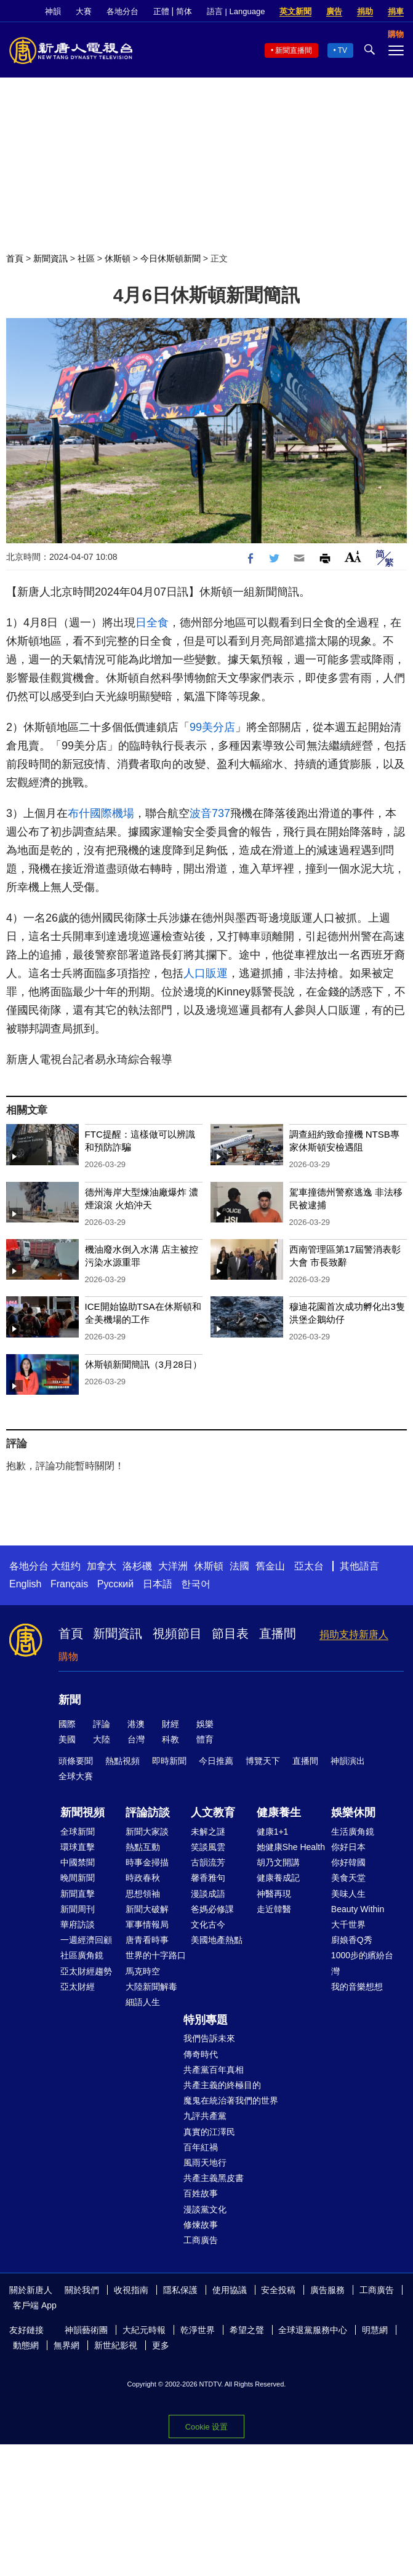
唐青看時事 (147, 1940)
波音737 (210, 813)
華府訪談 (77, 1924)
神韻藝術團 (86, 2330)
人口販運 (205, 973)
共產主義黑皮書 (213, 2178)
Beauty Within (357, 1909)
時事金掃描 (147, 1862)
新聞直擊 (77, 1894)
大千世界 (348, 1924)
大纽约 (66, 1566)
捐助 (365, 11)
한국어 (196, 1584)
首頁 (14, 258)
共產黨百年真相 (213, 2070)
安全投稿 (278, 2290)
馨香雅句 (208, 1878)
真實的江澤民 (209, 2132)
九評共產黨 (205, 2116)
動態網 (26, 2345)
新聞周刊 (77, 1909)
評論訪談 (148, 1812)
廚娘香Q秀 (351, 1940)
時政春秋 (143, 1878)
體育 (205, 1739)
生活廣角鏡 (352, 1831)
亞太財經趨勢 (86, 1971)
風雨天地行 (205, 2162)
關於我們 (82, 2290)
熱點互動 (143, 1847)
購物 (68, 1656)
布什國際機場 (101, 813)
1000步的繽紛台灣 (362, 1963)
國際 (67, 1724)
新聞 (69, 1700)
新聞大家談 (147, 1831)
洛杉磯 (137, 1566)
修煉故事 (200, 2225)
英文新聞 (295, 11)
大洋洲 (173, 1566)
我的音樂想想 (357, 1987)
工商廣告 (200, 2240)
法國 (239, 1566)
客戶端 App (35, 2305)
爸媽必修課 (212, 1909)
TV (342, 50)
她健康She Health (291, 1847)
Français (69, 1584)
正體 (161, 11)
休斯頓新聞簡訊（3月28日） (143, 1364)
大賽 (84, 11)
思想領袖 (143, 1894)
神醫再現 (274, 1894)
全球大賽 (75, 1776)
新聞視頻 (82, 1812)
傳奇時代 (200, 2054)
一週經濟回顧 (86, 1940)
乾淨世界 (197, 2330)
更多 (160, 2345)
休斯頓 (117, 258)
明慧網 (375, 2330)
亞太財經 (77, 1987)
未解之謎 (208, 1831)
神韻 (53, 11)
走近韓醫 (274, 1909)
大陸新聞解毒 (151, 1987)
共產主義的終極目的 (222, 2085)
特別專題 (205, 2020)
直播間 (277, 1633)
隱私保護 (180, 2290)
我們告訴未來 (209, 2038)
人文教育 (213, 1812)
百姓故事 (200, 2193)
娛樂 (205, 1724)
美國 (67, 1739)
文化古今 (208, 1924)
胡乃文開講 (278, 1862)
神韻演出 (348, 1761)
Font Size (353, 556)
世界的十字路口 (156, 1955)
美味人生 (348, 1894)
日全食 (152, 622)
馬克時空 (143, 1971)
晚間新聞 (77, 1878)
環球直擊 (77, 1847)
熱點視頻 (122, 1761)
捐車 (396, 11)
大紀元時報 (144, 2330)
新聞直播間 (293, 50)
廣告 (334, 11)
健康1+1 (273, 1831)
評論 (101, 1724)
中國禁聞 (77, 1862)
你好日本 (348, 1847)
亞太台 (309, 1566)
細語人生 (143, 2002)
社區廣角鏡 (81, 1955)
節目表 (230, 1633)
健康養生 (279, 1812)
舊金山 (270, 1566)
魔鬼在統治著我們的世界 (230, 2100)
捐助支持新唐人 (353, 1634)
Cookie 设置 (206, 2426)
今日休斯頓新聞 (170, 258)
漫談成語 (208, 1894)
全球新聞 (77, 1831)
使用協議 (229, 2290)
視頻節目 (177, 1633)
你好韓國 (348, 1862)
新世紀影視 (115, 2345)
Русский (115, 1584)
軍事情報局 (147, 1924)
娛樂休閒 (353, 1812)
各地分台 (122, 11)
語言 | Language (236, 11)
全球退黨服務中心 (312, 2330)
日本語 (157, 1584)
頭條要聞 (75, 1761)
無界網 (66, 2345)
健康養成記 (278, 1878)
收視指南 (131, 2290)
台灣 (136, 1739)
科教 (170, 1739)
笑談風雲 (208, 1847)
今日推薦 (216, 1761)
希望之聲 (247, 2330)
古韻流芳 (208, 1862)
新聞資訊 (50, 258)
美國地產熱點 (217, 1940)
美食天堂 (348, 1878)
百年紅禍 (200, 2147)
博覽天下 (263, 1761)
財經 (170, 1724)
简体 (184, 11)
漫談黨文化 (205, 2209)
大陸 (101, 1739)
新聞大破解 (147, 1909)
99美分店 (212, 727)
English (25, 1584)
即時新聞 (169, 1761)
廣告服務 (327, 2290)
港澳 (136, 1724)
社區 (86, 258)
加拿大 (101, 1566)
